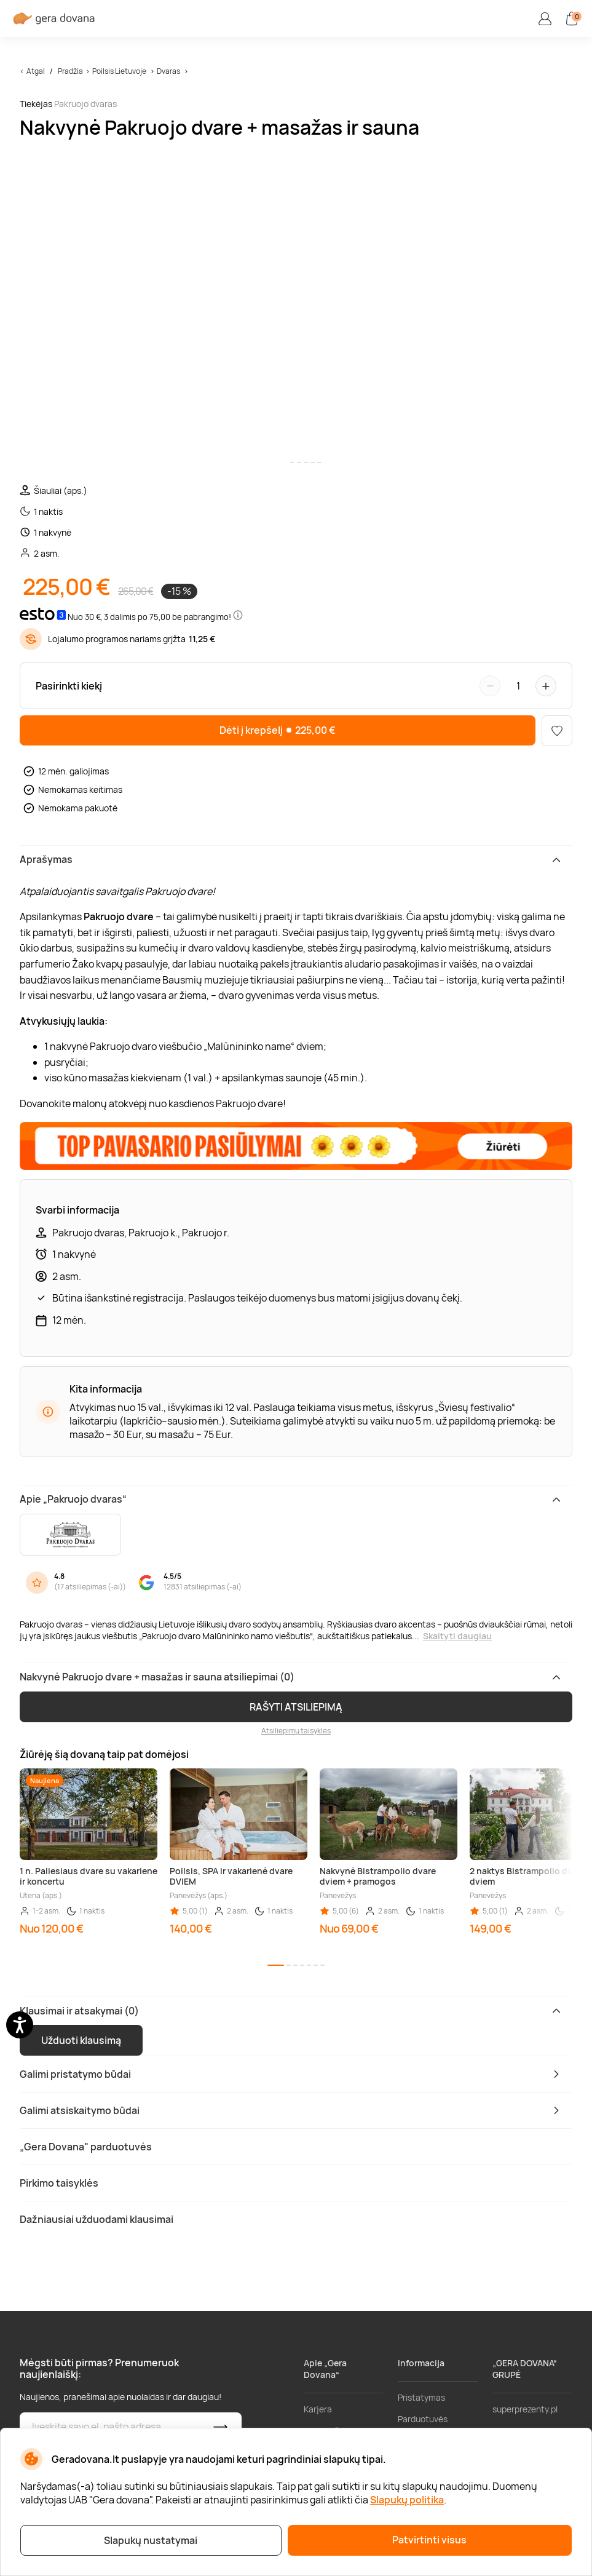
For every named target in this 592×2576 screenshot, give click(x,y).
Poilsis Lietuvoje (119, 71)
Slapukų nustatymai (150, 2540)
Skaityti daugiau (457, 1636)
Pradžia (70, 71)
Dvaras (168, 71)
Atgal (35, 71)
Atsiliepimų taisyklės (296, 1730)
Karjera (318, 2409)
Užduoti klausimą (81, 2040)
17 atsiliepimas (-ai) (90, 1586)
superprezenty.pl (525, 2409)
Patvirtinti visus (429, 2539)
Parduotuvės (423, 2419)
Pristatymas (421, 2397)
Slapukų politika (407, 2499)
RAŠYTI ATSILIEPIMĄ (296, 1707)
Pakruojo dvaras (85, 103)
